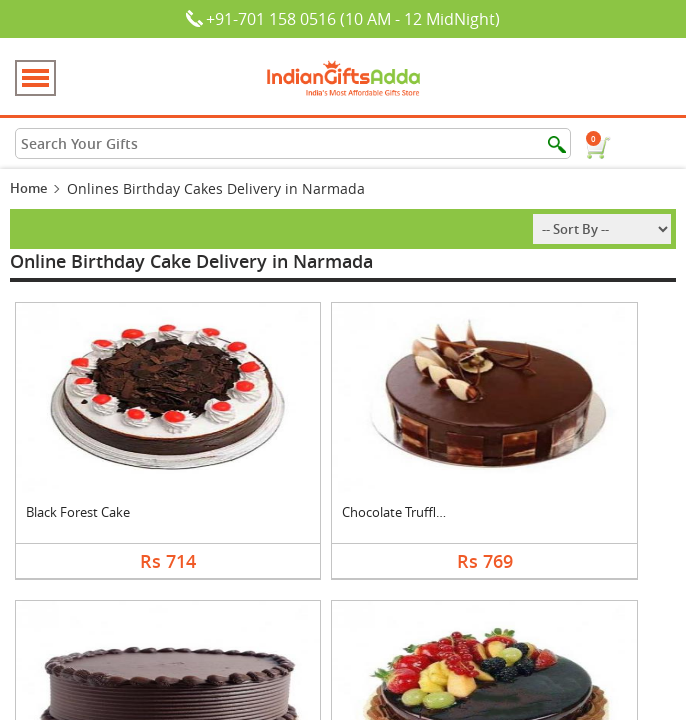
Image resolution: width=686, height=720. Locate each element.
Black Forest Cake (78, 512)
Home (28, 188)
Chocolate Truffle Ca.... (407, 512)
